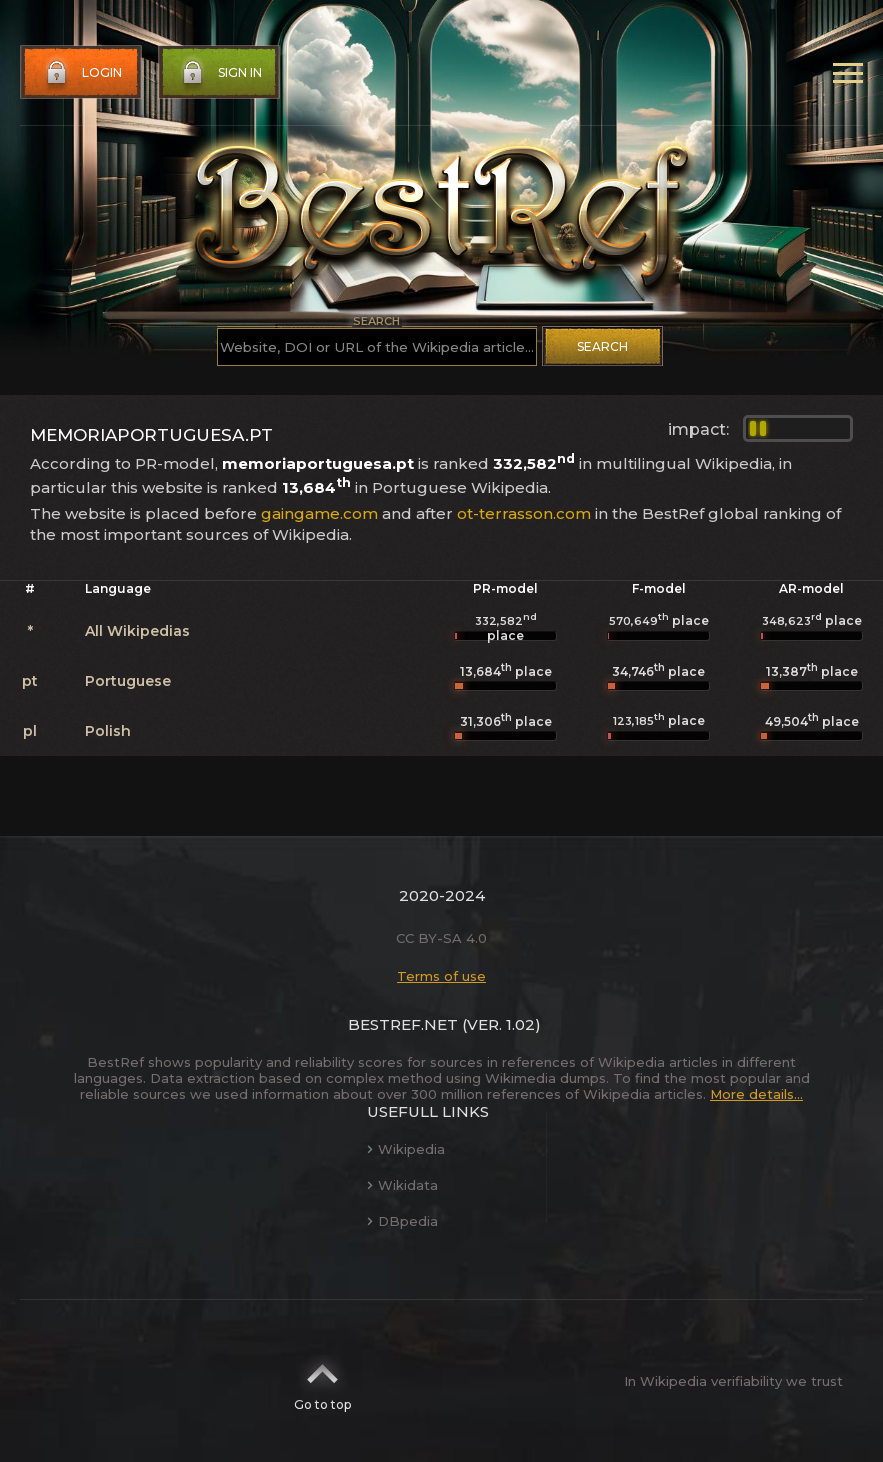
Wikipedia (406, 1149)
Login (82, 73)
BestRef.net (403, 1024)
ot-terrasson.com (524, 513)
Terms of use (441, 976)
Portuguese (128, 681)
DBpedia (402, 1221)
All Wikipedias (137, 631)
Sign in (220, 73)
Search (602, 346)
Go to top (322, 1381)
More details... (756, 1094)
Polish (108, 731)
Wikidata (402, 1185)
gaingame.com (319, 513)
